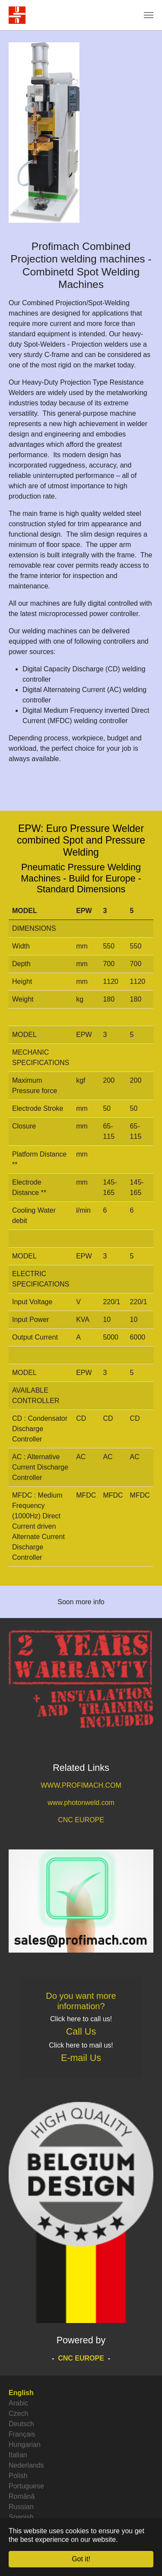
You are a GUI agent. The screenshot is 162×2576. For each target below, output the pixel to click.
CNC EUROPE (81, 1820)
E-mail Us (81, 2058)
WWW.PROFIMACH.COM (81, 1785)
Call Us (81, 2031)
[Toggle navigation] (148, 15)
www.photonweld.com (81, 1802)
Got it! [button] (81, 2559)
